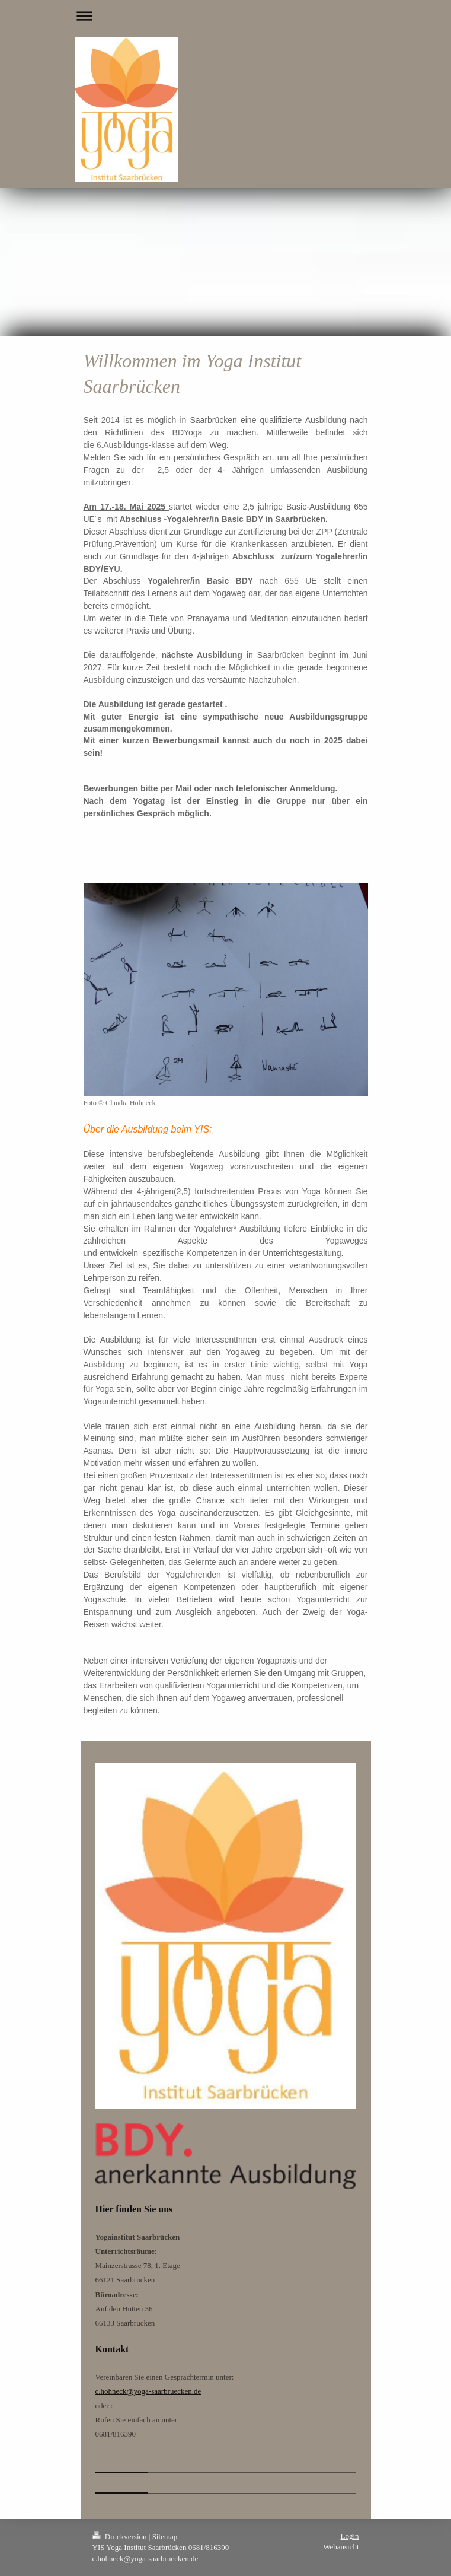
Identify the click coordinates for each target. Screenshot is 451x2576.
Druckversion (120, 2536)
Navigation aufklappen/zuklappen (226, 15)
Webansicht (341, 2546)
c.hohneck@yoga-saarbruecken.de (148, 2391)
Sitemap (165, 2536)
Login (349, 2536)
